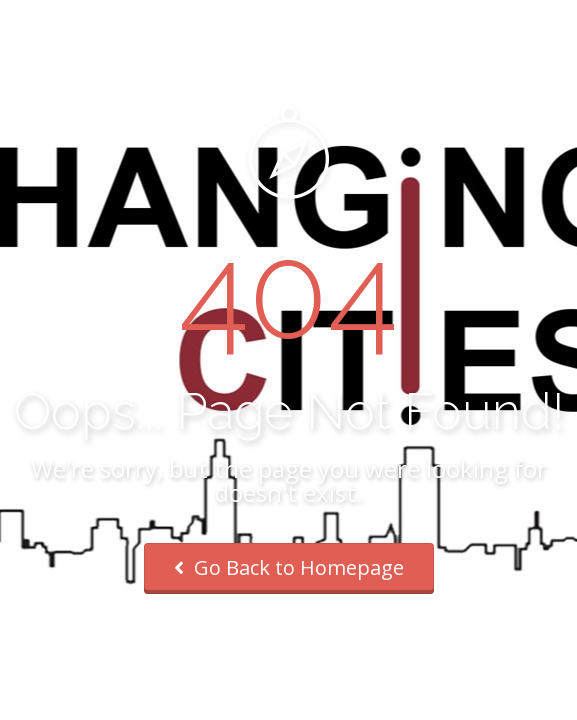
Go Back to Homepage (289, 567)
